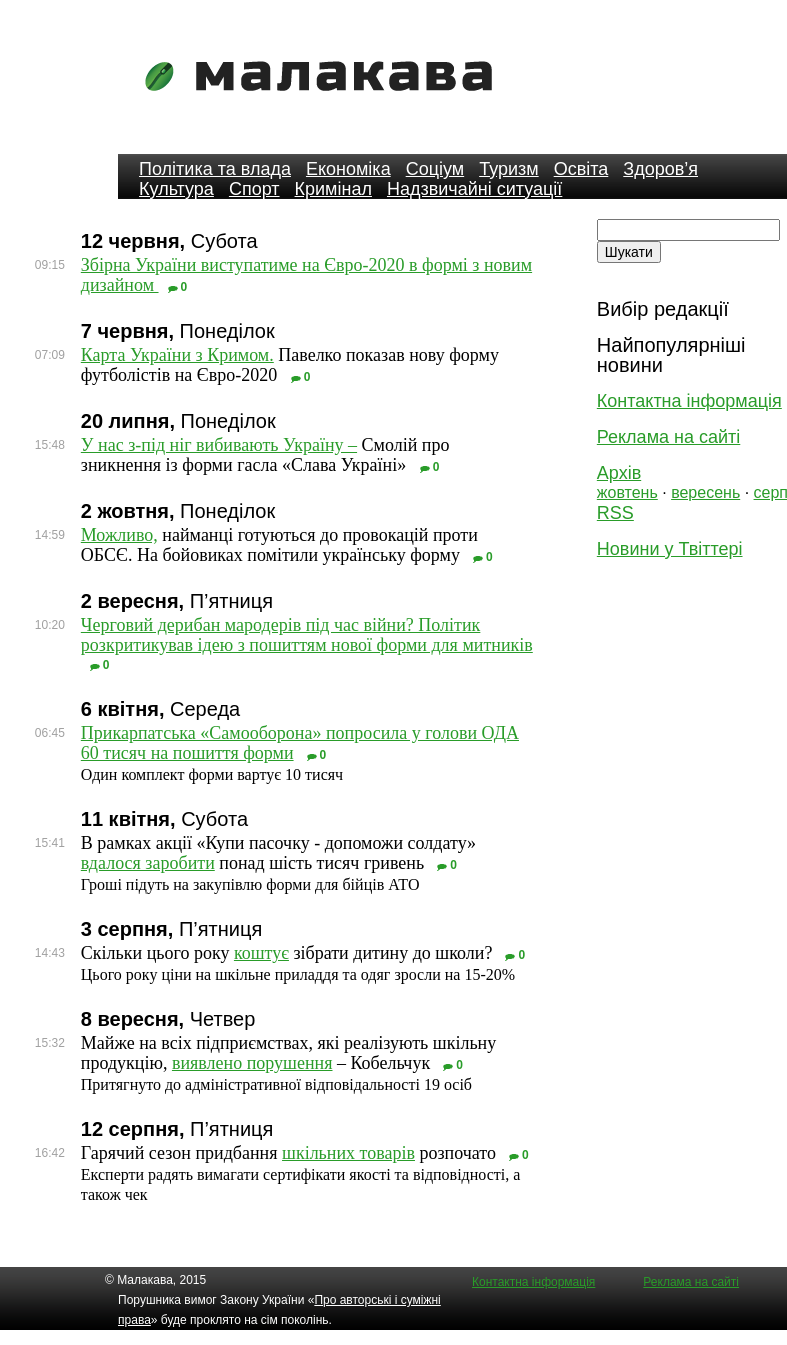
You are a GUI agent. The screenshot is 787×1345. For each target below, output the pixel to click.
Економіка (348, 169)
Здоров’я (660, 169)
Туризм (508, 169)
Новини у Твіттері (670, 549)
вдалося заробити (148, 863)
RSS (615, 513)
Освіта (581, 169)
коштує (261, 953)
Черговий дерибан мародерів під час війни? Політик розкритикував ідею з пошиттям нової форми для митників (307, 635)
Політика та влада (215, 169)
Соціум (435, 169)
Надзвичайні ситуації (474, 189)
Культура (176, 189)
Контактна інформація (689, 401)
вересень (705, 492)
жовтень (627, 492)
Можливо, (119, 535)
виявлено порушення (252, 1063)
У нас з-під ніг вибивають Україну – (219, 445)
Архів (619, 473)
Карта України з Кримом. (177, 355)
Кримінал (333, 189)
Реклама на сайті (668, 437)
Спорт (254, 189)
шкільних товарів (348, 1153)
